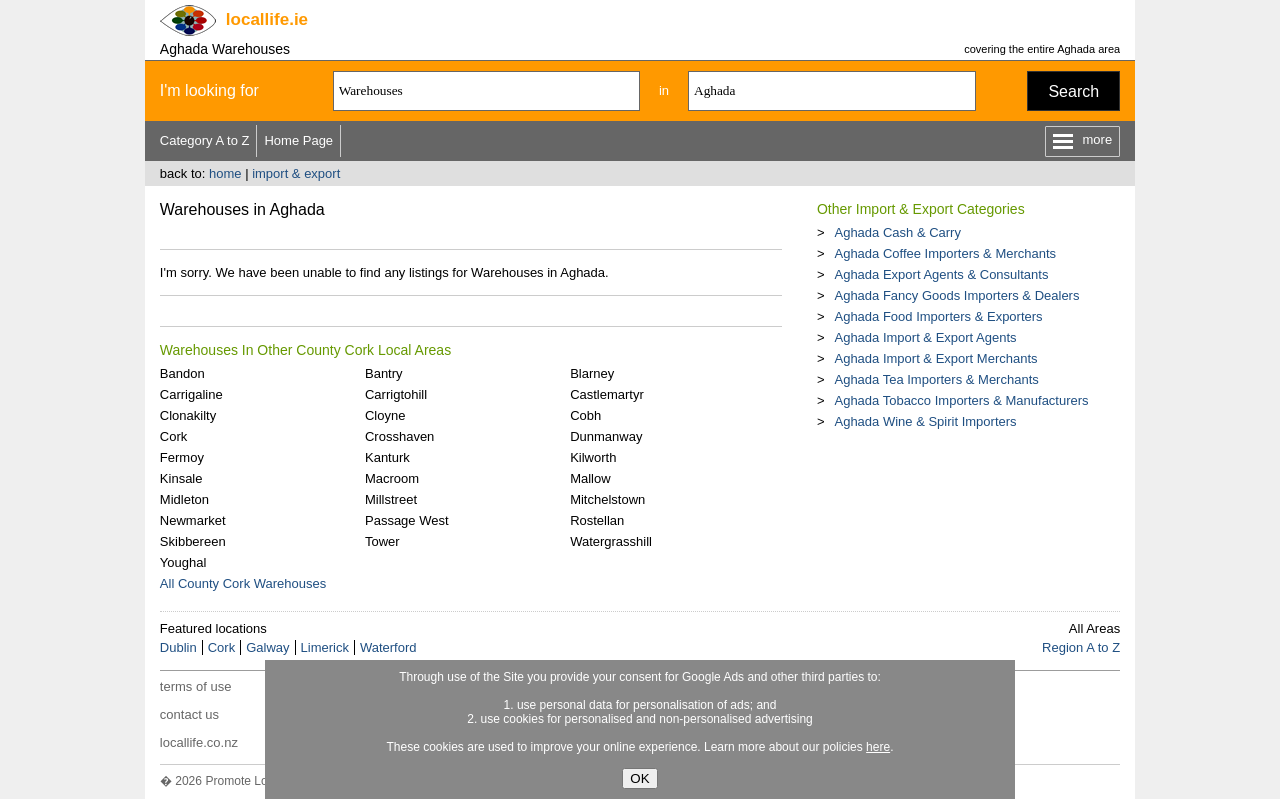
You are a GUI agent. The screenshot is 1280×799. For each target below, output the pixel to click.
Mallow (590, 478)
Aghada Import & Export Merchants (935, 358)
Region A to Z (1081, 647)
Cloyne (385, 415)
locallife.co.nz (199, 742)
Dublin (178, 647)
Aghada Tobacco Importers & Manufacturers (961, 400)
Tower (382, 541)
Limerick (325, 647)
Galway (267, 647)
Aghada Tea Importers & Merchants (936, 379)
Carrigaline (191, 394)
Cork (173, 436)
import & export (296, 173)
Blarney (592, 373)
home (225, 173)
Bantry (384, 373)
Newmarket (193, 520)
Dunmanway (606, 436)
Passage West (407, 520)
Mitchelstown (607, 499)
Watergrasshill (611, 541)
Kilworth (593, 457)
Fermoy (182, 457)
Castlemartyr (607, 394)
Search (1073, 91)
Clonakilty (188, 415)
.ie (267, 19)
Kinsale (181, 478)
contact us (189, 714)
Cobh (585, 415)
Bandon (182, 373)
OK (639, 778)
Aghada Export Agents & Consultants (941, 274)
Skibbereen (193, 541)
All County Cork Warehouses (243, 583)
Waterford (388, 647)
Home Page (298, 140)
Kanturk (387, 457)
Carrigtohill (396, 394)
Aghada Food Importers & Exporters (938, 316)
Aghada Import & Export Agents (925, 337)
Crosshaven (399, 436)
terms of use (196, 686)
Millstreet (391, 499)
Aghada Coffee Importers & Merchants (945, 253)
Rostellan (597, 520)
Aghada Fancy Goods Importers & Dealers (956, 295)
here (878, 747)
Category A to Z (205, 140)
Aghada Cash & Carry (897, 232)
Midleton (184, 499)
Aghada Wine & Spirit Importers (925, 421)
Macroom (392, 478)
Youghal (183, 562)
